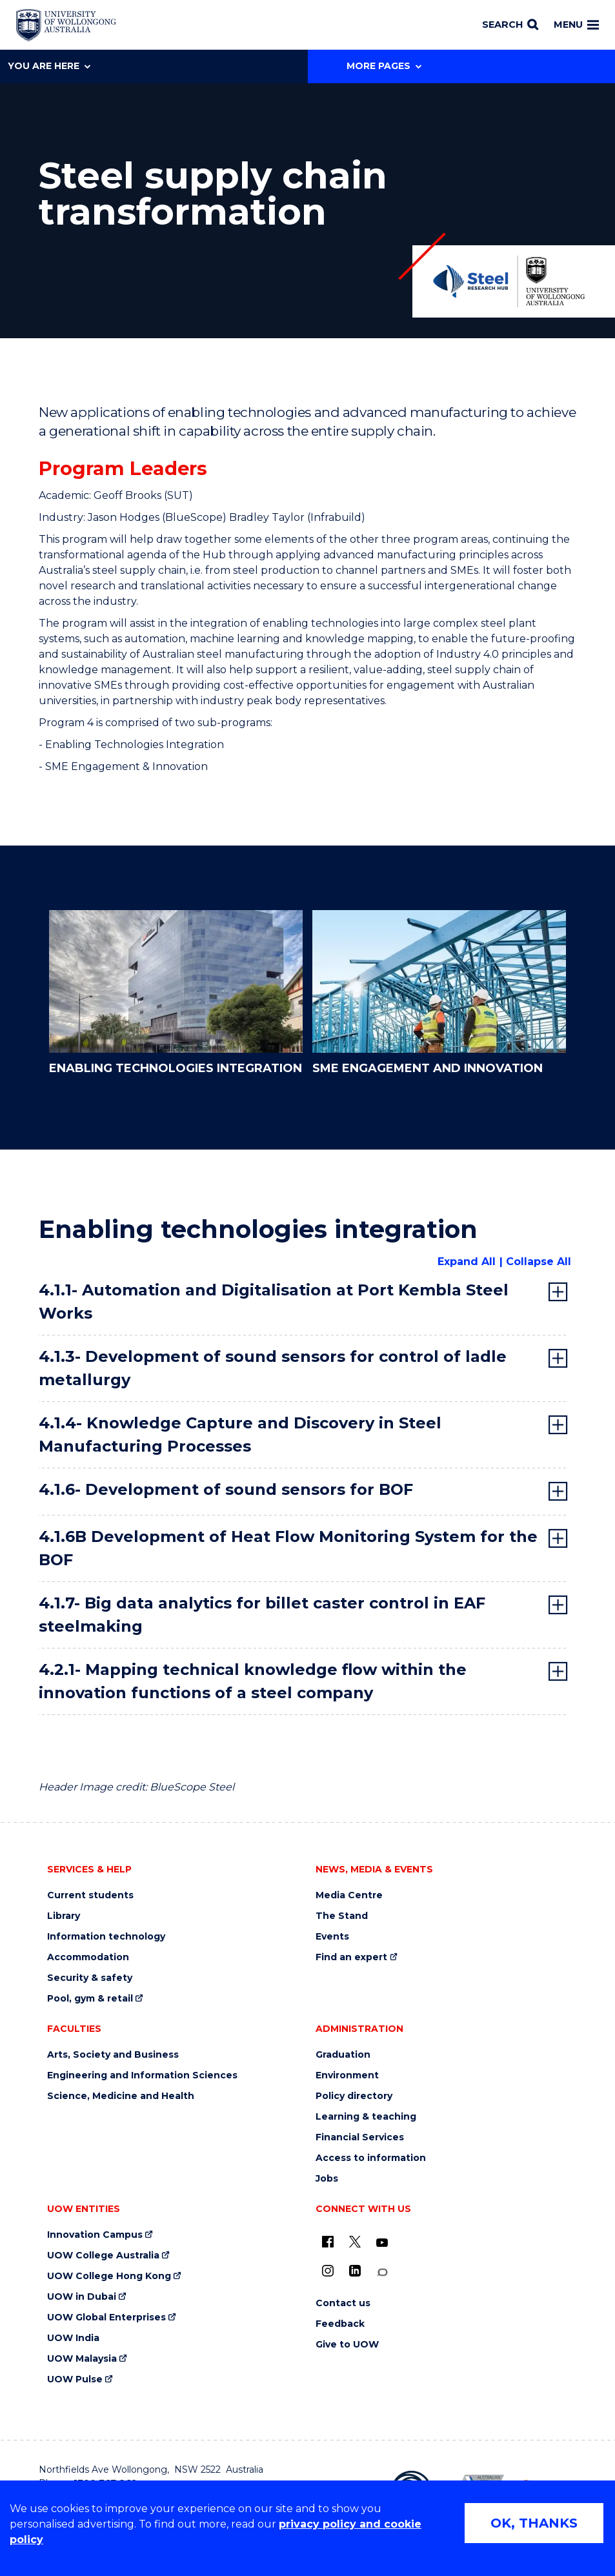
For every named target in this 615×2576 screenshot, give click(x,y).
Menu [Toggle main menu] (576, 24)
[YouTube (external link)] (382, 2243)
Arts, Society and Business (113, 2054)
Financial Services (360, 2137)
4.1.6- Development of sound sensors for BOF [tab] (226, 1489)
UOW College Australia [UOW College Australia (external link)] (103, 2255)
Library (63, 1916)
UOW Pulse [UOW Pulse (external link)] (75, 2379)
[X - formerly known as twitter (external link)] (355, 2241)
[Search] (510, 25)
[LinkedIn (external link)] (355, 2270)
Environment (347, 2075)
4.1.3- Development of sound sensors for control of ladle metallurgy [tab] (273, 1368)
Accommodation (88, 1957)
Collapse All (538, 1261)
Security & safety (89, 1978)
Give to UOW (347, 2344)
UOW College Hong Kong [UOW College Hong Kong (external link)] (109, 2276)
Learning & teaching (366, 2116)
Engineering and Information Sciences (142, 2075)
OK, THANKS (534, 2523)
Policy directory (354, 2096)
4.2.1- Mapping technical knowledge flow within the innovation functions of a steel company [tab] (253, 1681)
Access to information (371, 2158)
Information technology (106, 1936)
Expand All (467, 1261)
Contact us (343, 2303)
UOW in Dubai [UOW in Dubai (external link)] (81, 2296)
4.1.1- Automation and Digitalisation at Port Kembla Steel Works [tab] (274, 1302)
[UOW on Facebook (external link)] (328, 2241)
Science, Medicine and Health (120, 2096)
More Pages (384, 66)
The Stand (342, 1916)
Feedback (340, 2323)
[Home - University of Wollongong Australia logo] (66, 25)
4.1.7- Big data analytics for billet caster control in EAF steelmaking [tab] (262, 1615)
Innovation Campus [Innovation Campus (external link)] (95, 2234)
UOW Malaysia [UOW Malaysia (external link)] (82, 2358)
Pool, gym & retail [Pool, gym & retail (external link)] (90, 1998)
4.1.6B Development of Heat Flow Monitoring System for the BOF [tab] (288, 1548)
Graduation (343, 2054)
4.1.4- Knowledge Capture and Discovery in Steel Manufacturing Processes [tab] (240, 1434)
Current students (90, 1895)
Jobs (327, 2178)
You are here (49, 66)
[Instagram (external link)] (328, 2270)
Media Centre (349, 1895)
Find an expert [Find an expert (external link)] (351, 1957)
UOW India (73, 2338)
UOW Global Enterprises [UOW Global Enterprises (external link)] (106, 2317)
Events (332, 1936)
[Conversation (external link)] (382, 2272)
